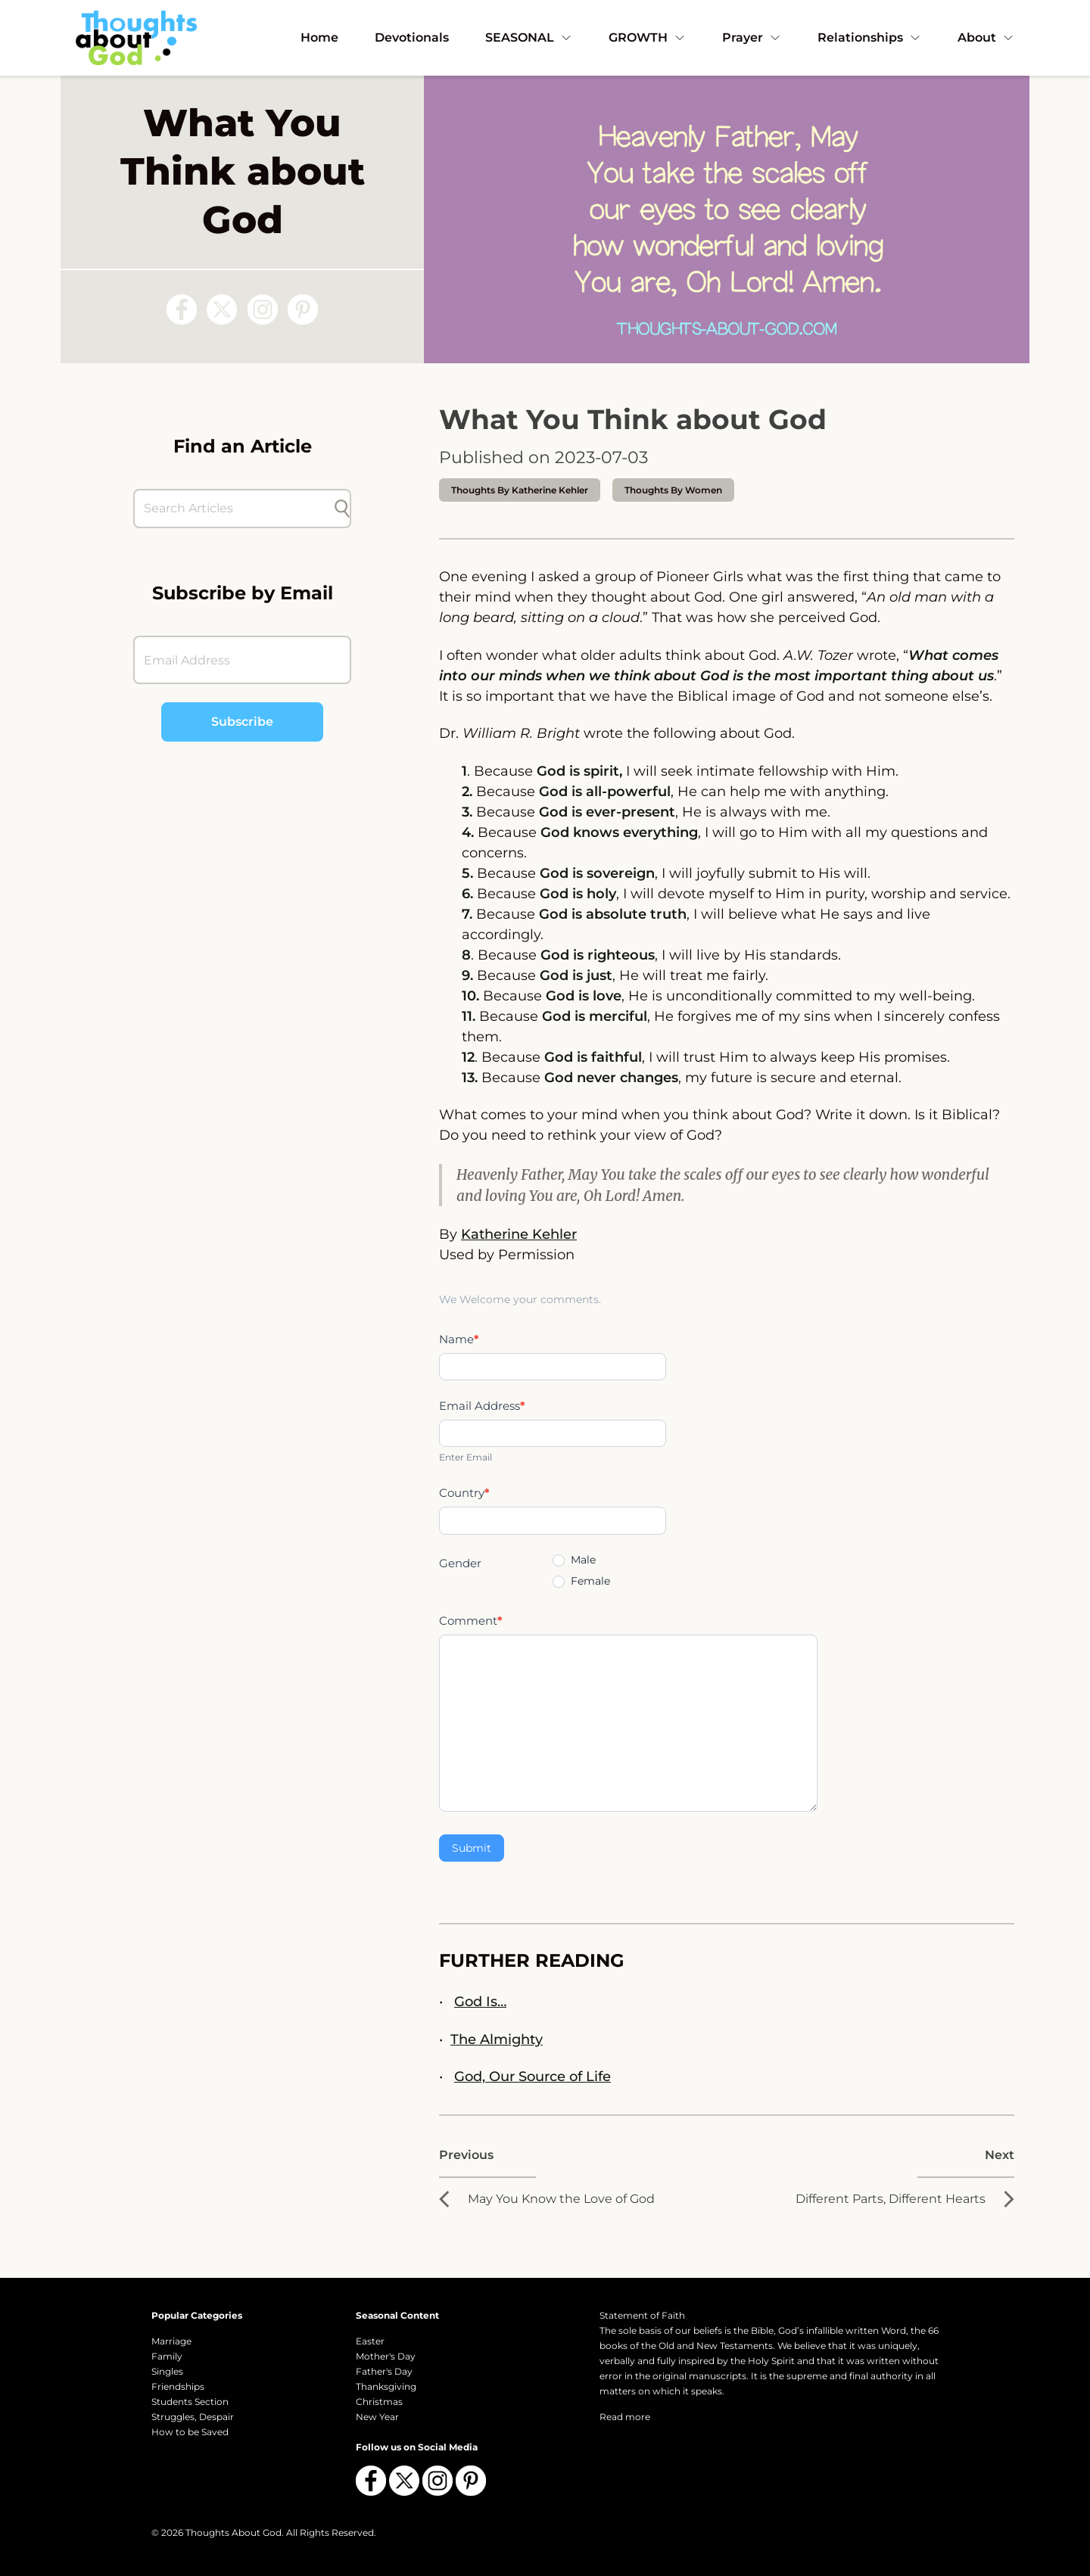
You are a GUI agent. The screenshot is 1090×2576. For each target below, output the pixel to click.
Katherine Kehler (519, 1234)
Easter (370, 2341)
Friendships (177, 2386)
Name (459, 1339)
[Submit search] (342, 508)
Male (574, 1559)
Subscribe (242, 721)
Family (166, 2356)
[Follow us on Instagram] (263, 309)
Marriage (171, 2341)
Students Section (190, 2401)
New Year (377, 2416)
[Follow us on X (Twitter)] (222, 309)
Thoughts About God (233, 2532)
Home (319, 37)
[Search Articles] (235, 508)
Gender (460, 1563)
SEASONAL (528, 37)
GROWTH (647, 37)
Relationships (869, 37)
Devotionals (412, 37)
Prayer (751, 37)
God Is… (480, 2001)
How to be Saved (190, 2432)
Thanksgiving (386, 2386)
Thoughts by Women (673, 490)
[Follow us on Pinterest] (303, 309)
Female (581, 1581)
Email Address (482, 1405)
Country (464, 1493)
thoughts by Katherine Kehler (519, 490)
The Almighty (496, 2039)
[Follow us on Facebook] (182, 309)
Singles (167, 2371)
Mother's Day (386, 2356)
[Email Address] (242, 660)
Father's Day (384, 2371)
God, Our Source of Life (532, 2076)
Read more (625, 2416)
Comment (471, 1620)
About (986, 37)
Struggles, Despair (192, 2416)
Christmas (379, 2401)
